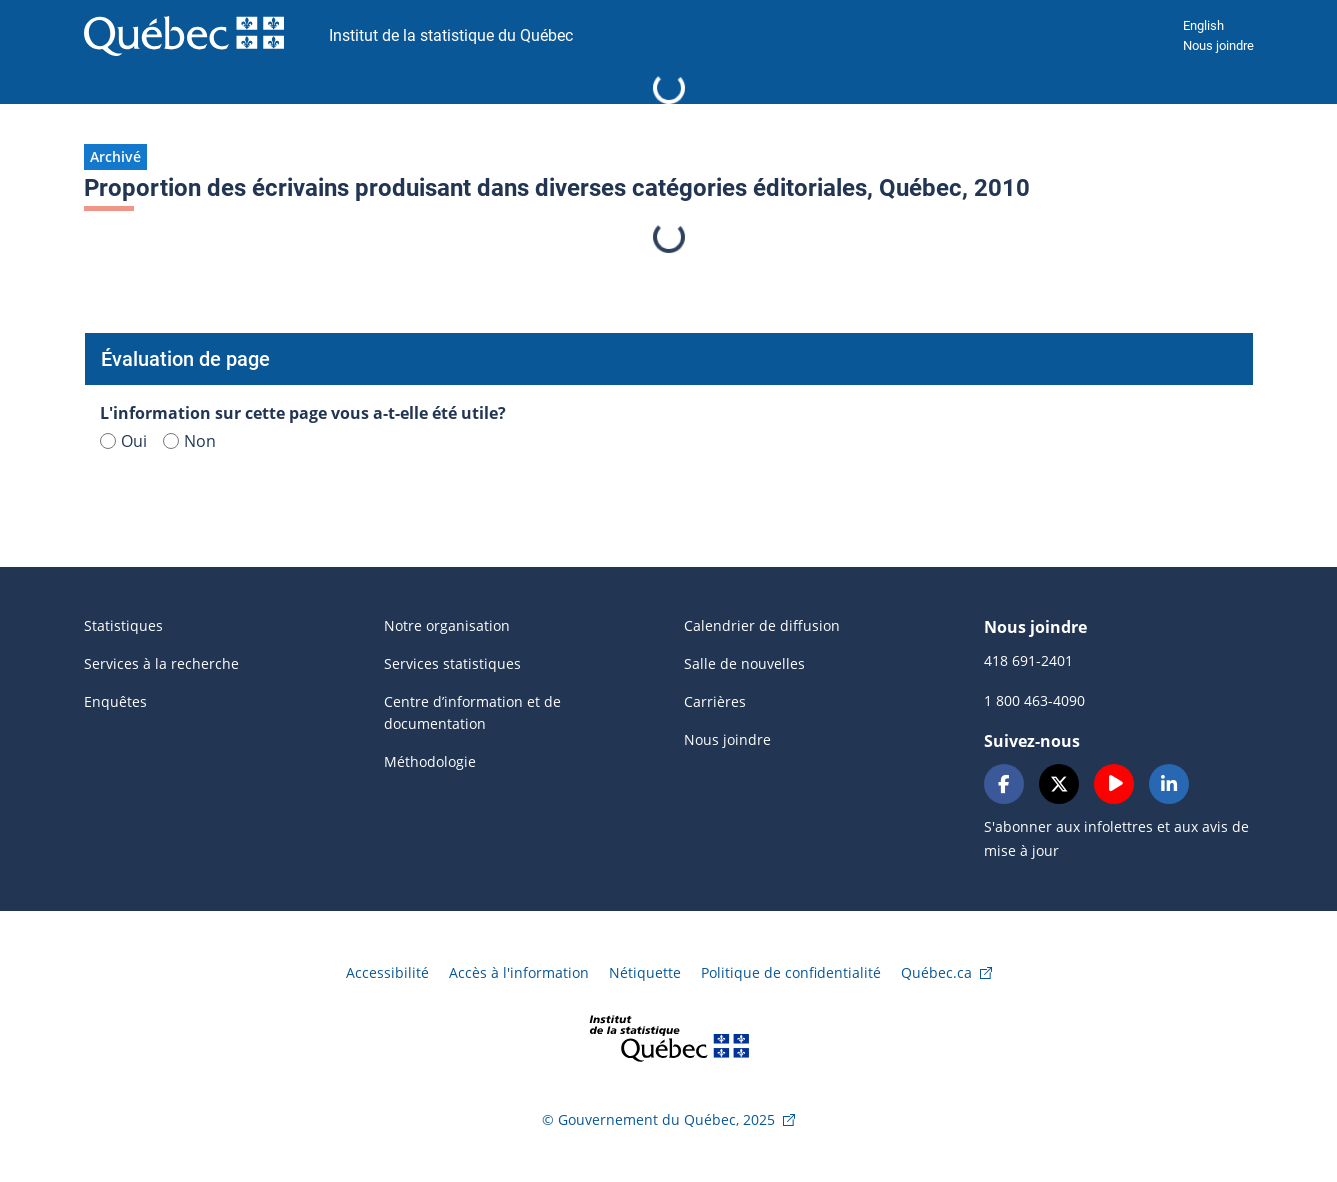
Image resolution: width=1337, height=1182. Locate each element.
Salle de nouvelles (744, 663)
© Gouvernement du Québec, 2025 (658, 1119)
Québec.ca (936, 972)
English (1203, 25)
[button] (115, 157)
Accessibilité (387, 972)
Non (189, 441)
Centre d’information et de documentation (472, 712)
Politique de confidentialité (791, 972)
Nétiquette (645, 972)
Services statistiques (452, 663)
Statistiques (123, 625)
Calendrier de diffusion (762, 625)
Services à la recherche (161, 663)
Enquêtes (115, 701)
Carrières (715, 701)
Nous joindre (1218, 45)
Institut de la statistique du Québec (451, 35)
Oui (123, 441)
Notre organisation (447, 625)
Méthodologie (430, 761)
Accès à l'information (519, 972)
